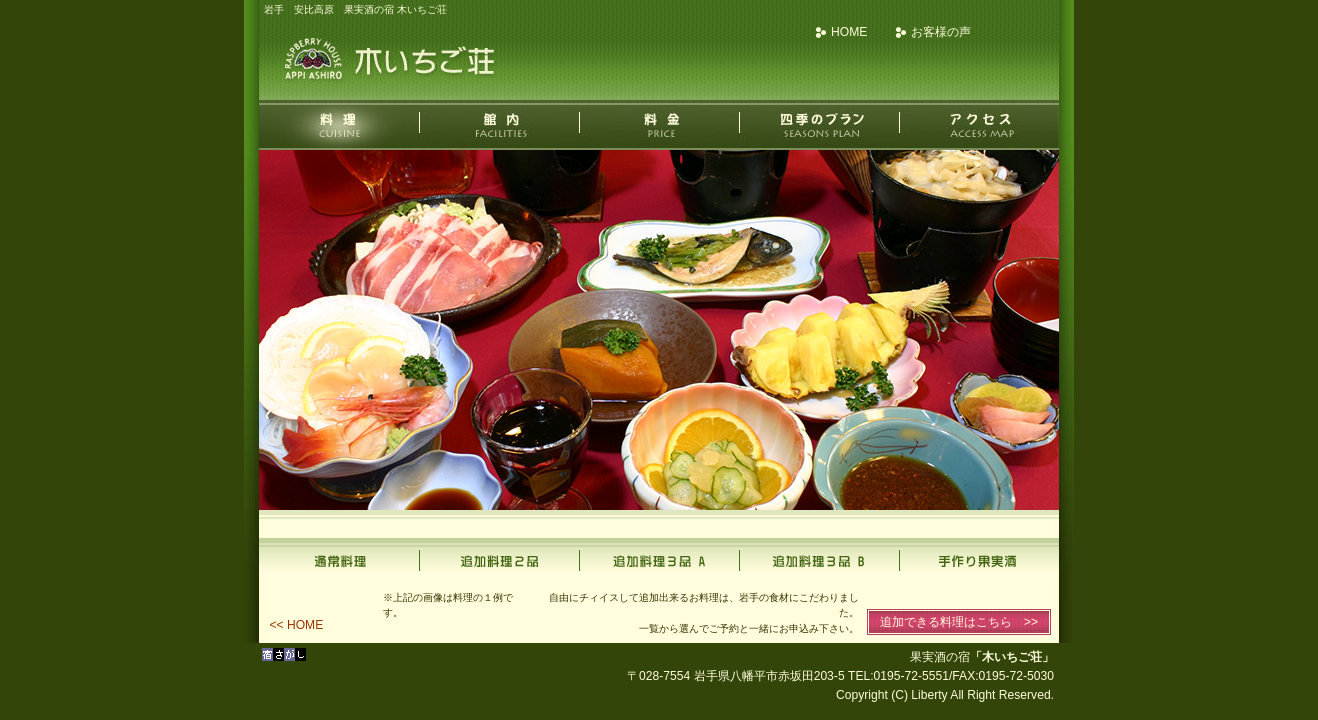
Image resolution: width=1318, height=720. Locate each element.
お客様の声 (941, 32)
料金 (659, 125)
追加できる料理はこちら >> (959, 622)
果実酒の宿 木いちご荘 (394, 60)
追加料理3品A (659, 558)
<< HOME (296, 625)
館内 (499, 125)
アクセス (979, 125)
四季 (819, 125)
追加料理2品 (499, 558)
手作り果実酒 (979, 558)
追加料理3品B (819, 558)
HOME (849, 32)
